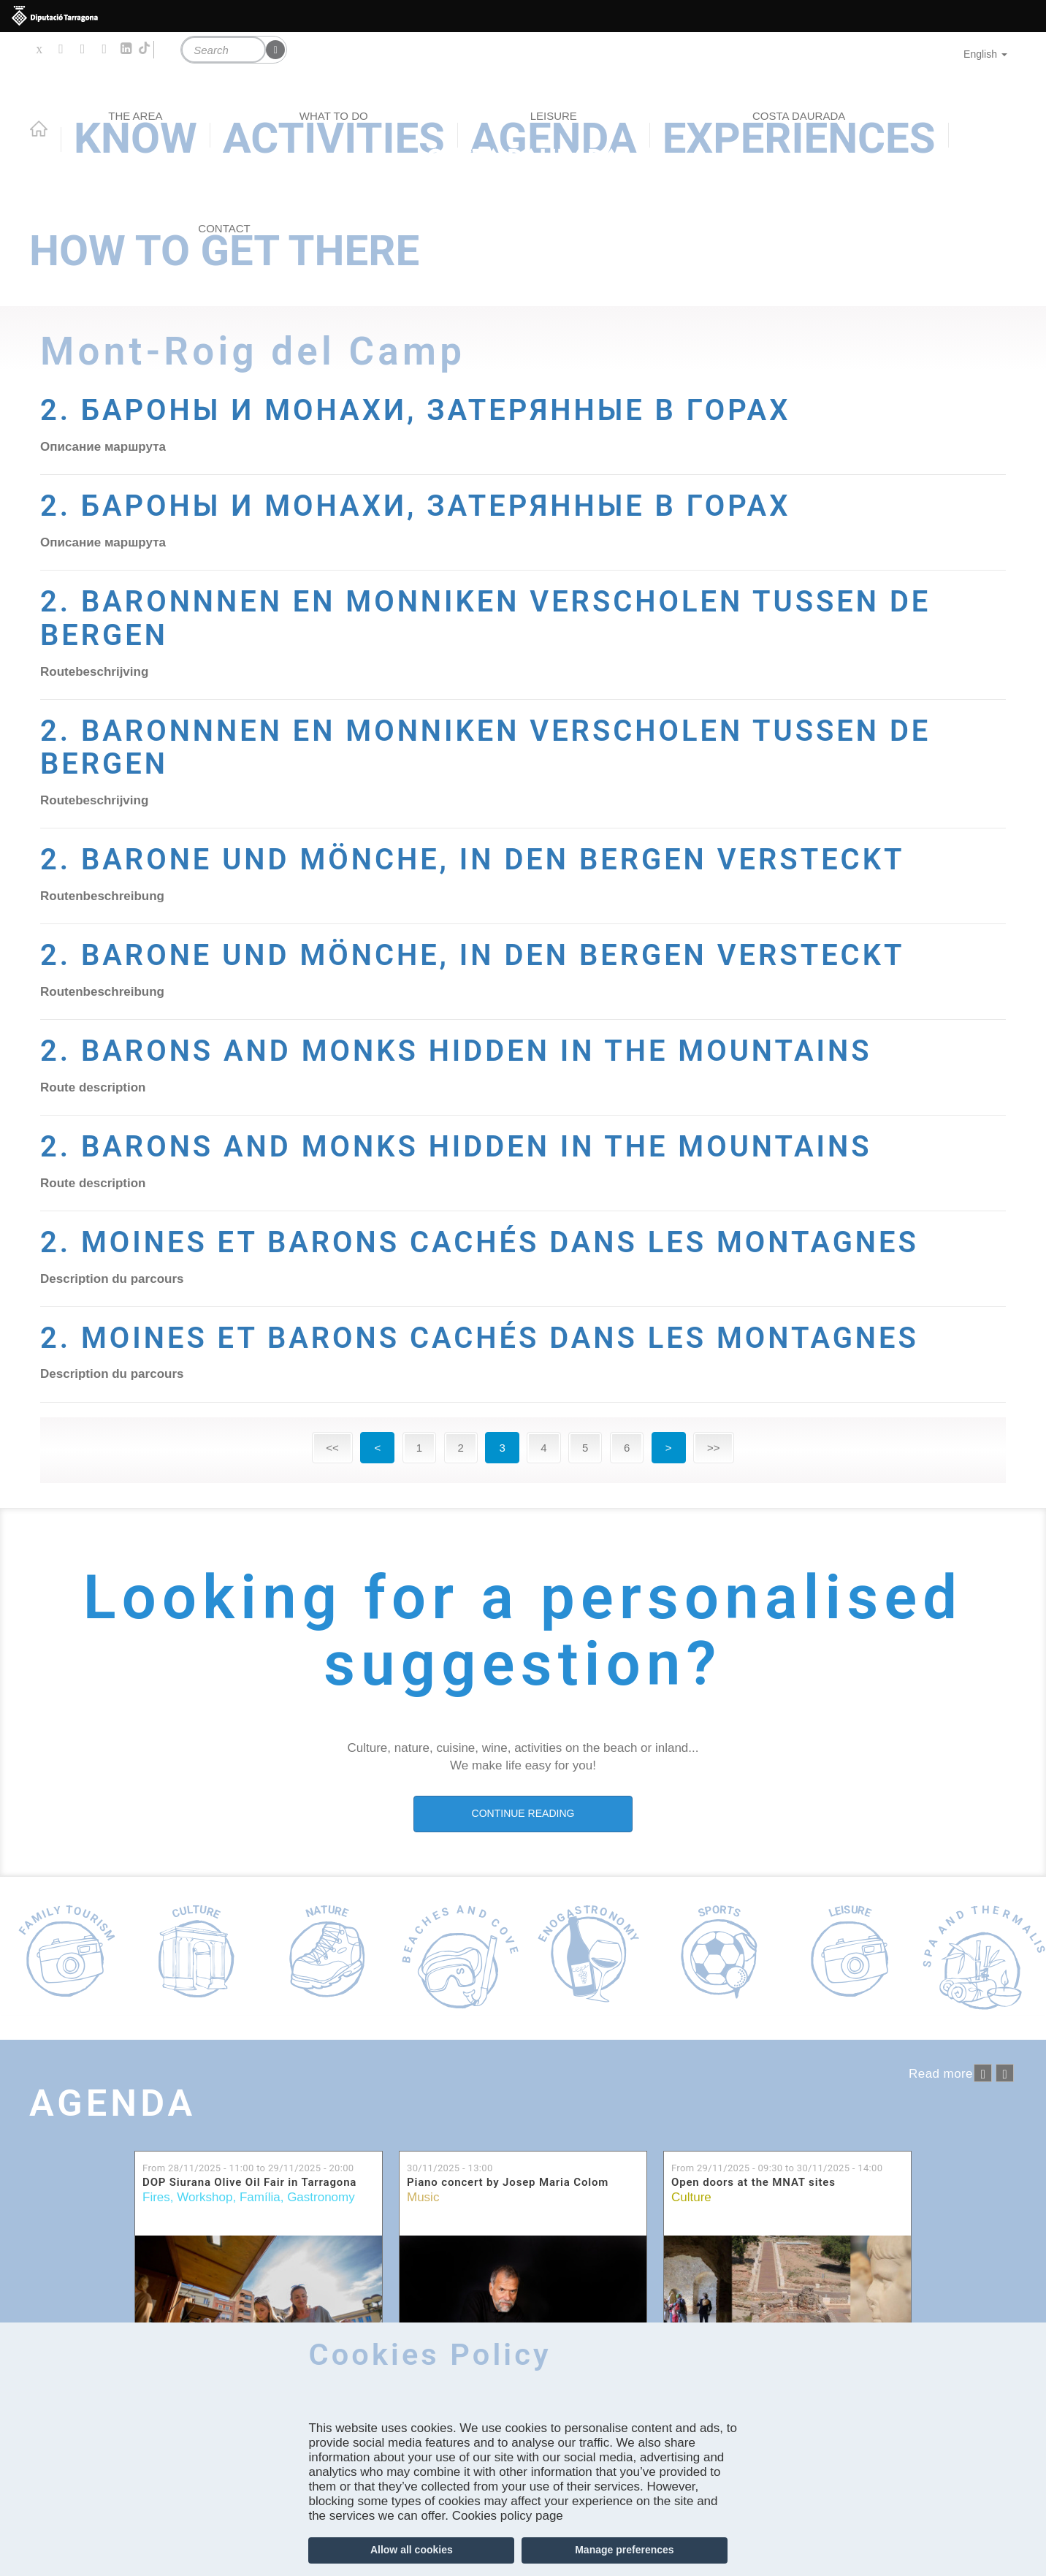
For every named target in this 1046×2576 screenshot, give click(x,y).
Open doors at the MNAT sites (753, 2182)
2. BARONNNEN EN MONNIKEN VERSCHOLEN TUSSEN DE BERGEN (503, 618)
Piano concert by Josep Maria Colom (507, 2182)
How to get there (224, 248)
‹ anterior (983, 2073)
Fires (156, 2197)
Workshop (204, 2197)
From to (248, 2167)
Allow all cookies (411, 2550)
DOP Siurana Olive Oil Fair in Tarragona (249, 2182)
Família (260, 2197)
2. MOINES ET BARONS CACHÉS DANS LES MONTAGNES (497, 1242)
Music (423, 2197)
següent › (1005, 2073)
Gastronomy (321, 2197)
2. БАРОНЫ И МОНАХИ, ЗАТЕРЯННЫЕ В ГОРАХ (430, 409)
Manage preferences (624, 2550)
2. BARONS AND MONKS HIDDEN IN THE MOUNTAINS (473, 1050)
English (985, 54)
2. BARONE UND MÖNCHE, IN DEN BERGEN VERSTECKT (489, 859)
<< (332, 1447)
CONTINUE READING (523, 1813)
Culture (691, 2197)
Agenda (116, 2102)
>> (713, 1447)
